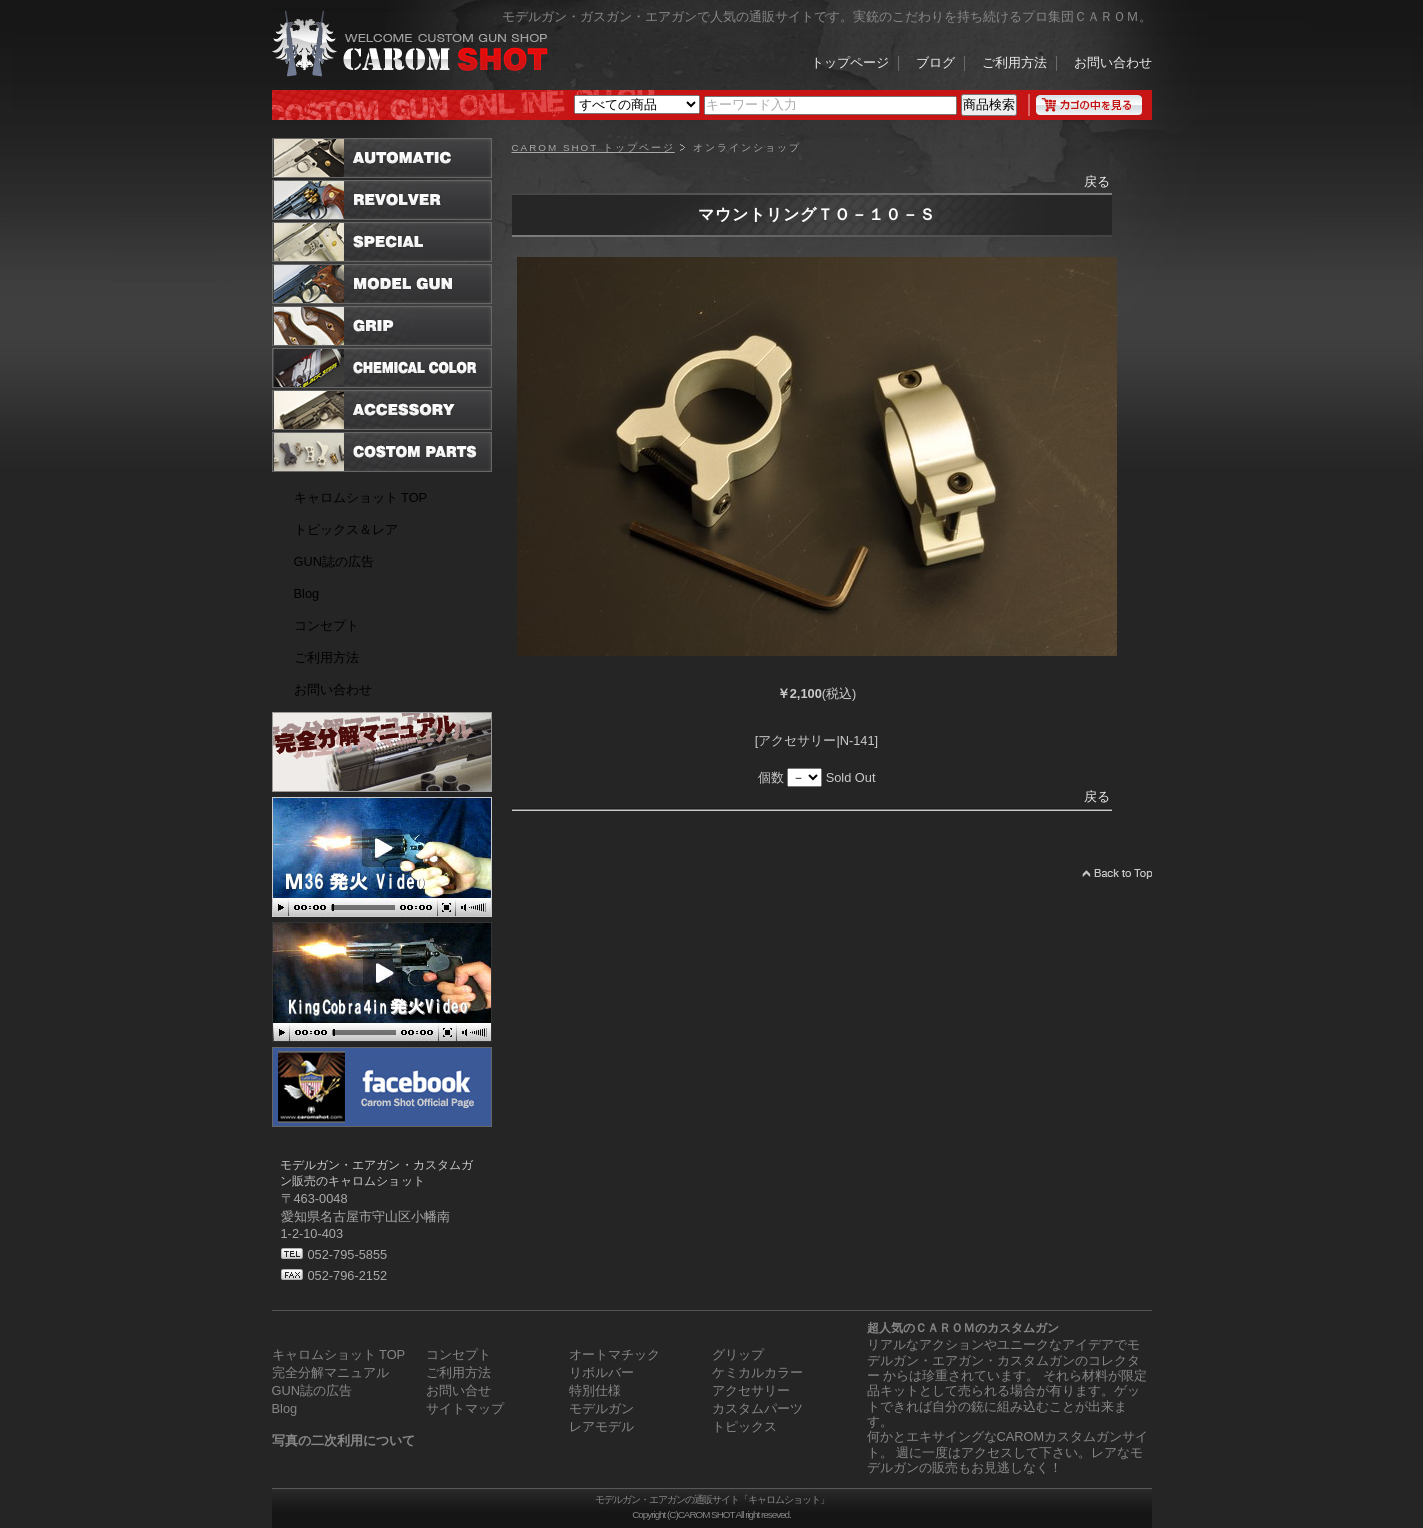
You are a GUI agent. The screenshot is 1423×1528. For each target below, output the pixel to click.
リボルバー (601, 1372)
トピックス (744, 1426)
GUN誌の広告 (334, 561)
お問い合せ (458, 1390)
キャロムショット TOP (361, 497)
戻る (1097, 181)
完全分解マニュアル (330, 1372)
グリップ (738, 1354)
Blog (307, 593)
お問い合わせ (1113, 64)
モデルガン (601, 1408)
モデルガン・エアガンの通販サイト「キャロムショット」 (712, 1499)
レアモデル (601, 1426)
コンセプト (326, 625)
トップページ (850, 64)
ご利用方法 (1014, 64)
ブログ (935, 64)
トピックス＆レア (346, 529)
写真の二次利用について (343, 1440)
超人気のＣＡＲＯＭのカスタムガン (963, 1328)
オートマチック (614, 1354)
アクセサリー (751, 1390)
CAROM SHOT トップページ (593, 148)
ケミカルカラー (757, 1372)
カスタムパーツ (757, 1408)
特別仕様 (595, 1390)
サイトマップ (465, 1408)
